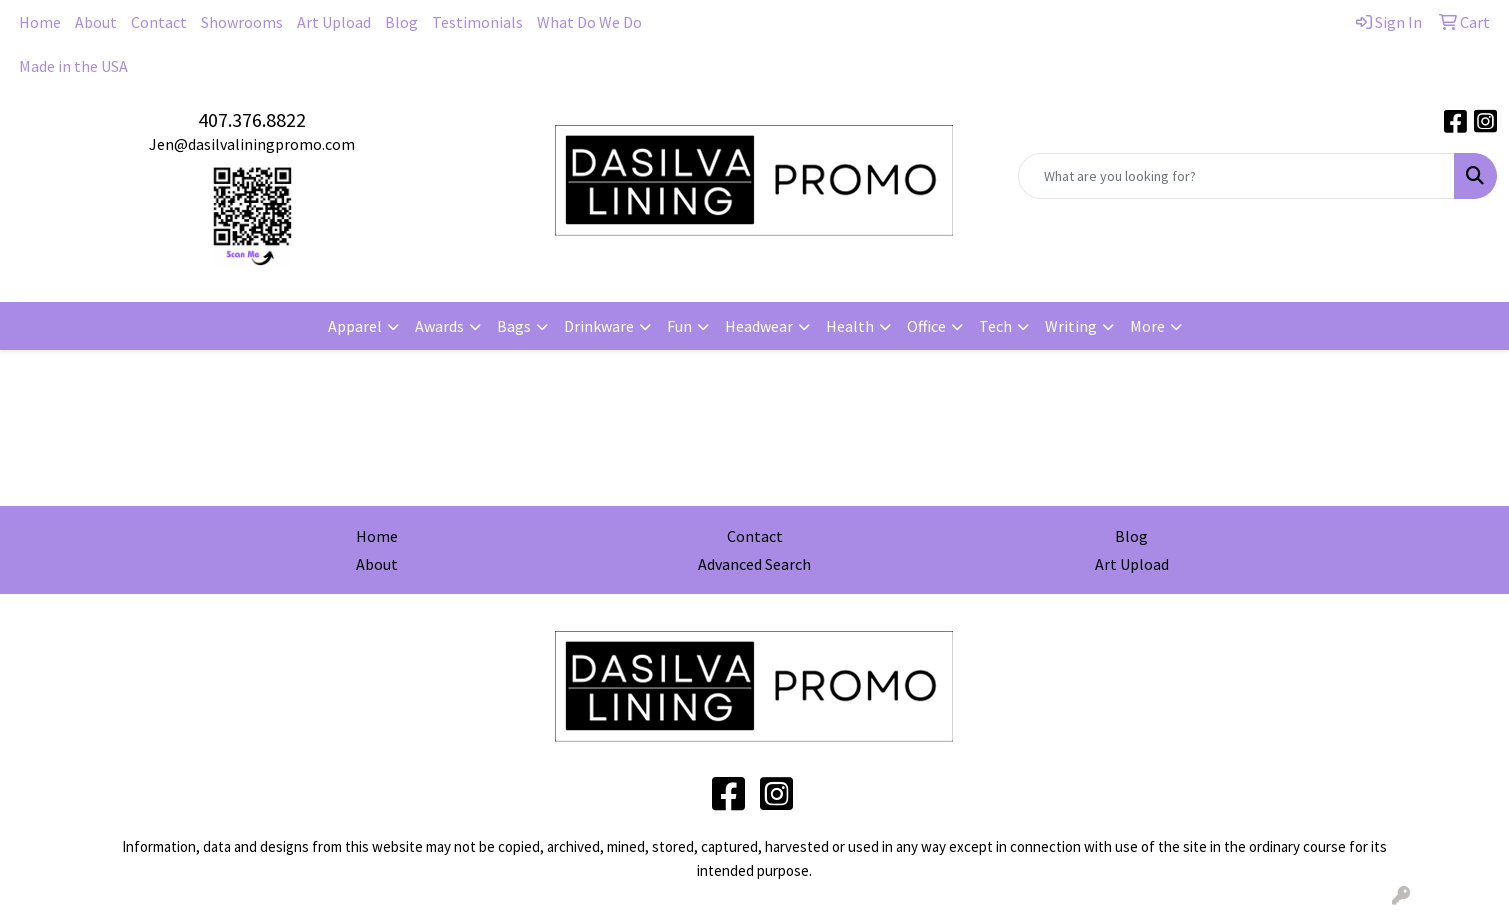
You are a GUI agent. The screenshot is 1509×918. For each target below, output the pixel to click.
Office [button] (926, 326)
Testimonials (477, 22)
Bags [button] (514, 326)
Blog (401, 22)
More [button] (1147, 326)
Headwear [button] (759, 326)
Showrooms (242, 22)
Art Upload (334, 22)
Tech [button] (995, 326)
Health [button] (850, 326)
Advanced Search (754, 564)
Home (40, 22)
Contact (159, 22)
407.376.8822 (252, 119)
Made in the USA (73, 66)
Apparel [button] (355, 326)
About (96, 22)
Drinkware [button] (599, 326)
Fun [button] (679, 326)
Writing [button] (1071, 326)
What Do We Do (589, 22)
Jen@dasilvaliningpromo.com (252, 144)
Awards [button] (439, 326)
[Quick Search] (1236, 176)
